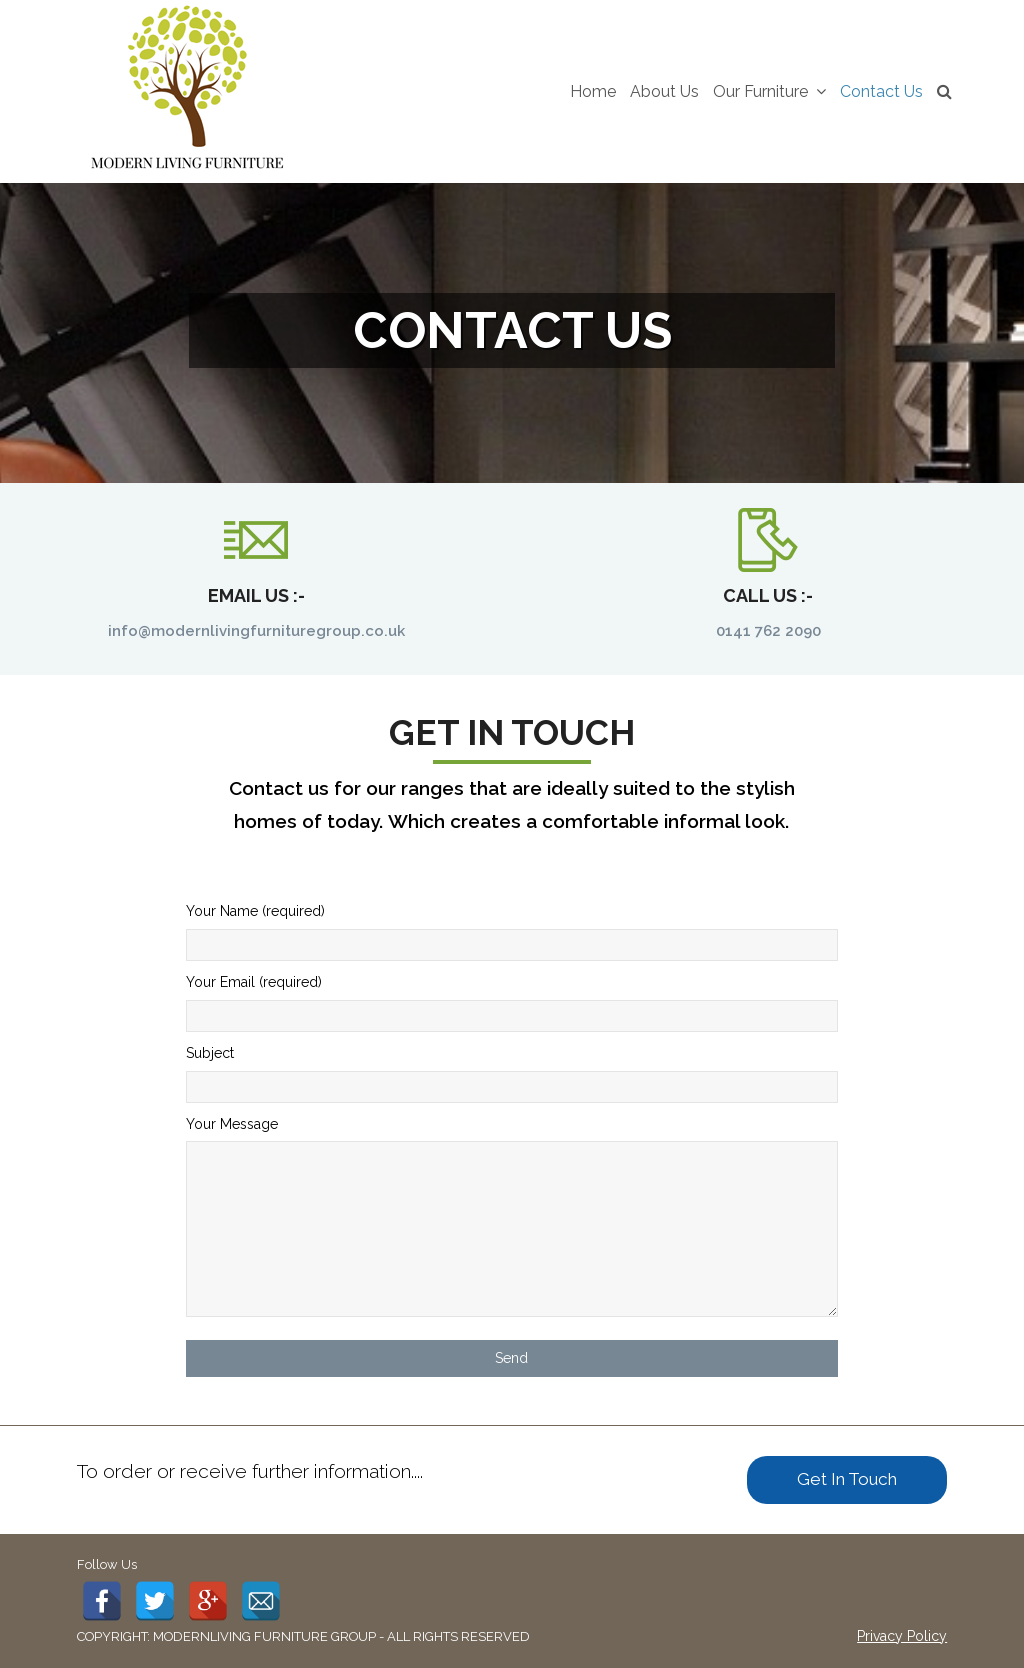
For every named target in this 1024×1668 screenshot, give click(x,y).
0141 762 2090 (768, 631)
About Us (664, 91)
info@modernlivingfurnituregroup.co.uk (256, 631)
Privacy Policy (902, 1636)
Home (593, 91)
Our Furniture (769, 91)
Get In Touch (847, 1479)
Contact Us (881, 91)
